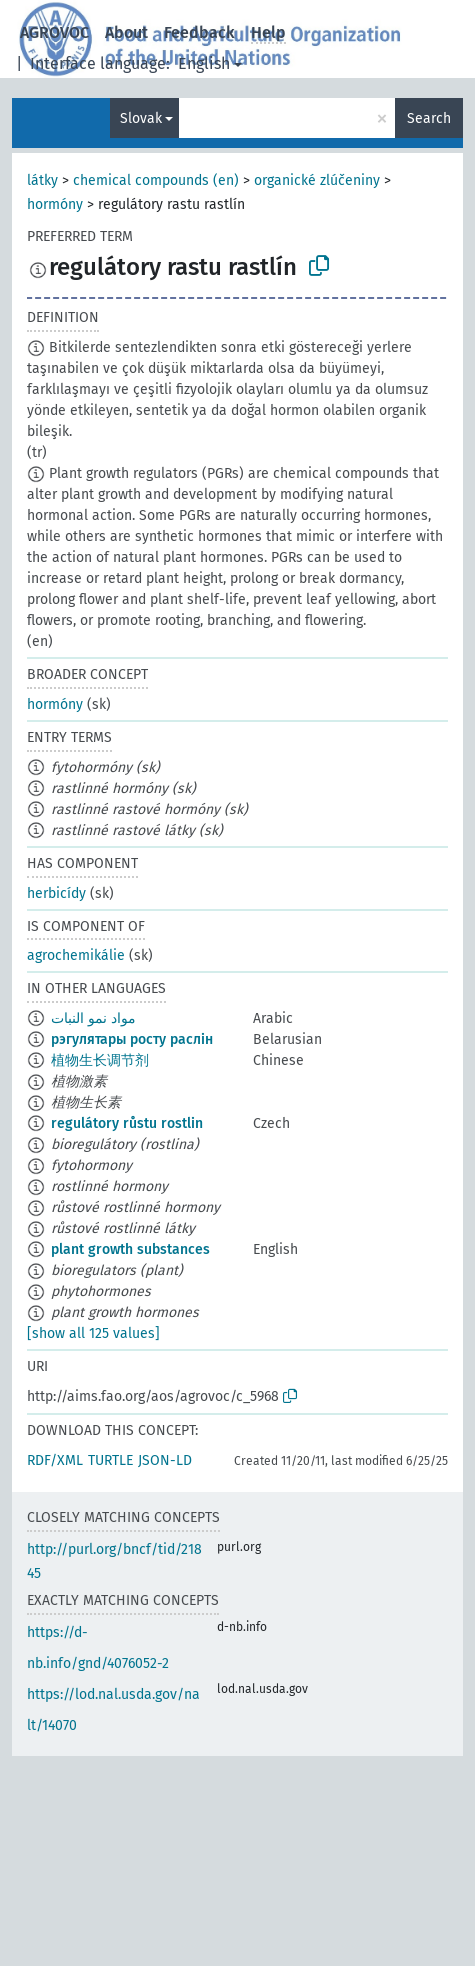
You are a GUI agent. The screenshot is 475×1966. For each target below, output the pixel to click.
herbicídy (56, 893)
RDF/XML (55, 1460)
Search (429, 118)
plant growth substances (130, 1249)
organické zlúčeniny (317, 180)
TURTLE (110, 1460)
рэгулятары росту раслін (132, 1039)
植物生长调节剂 (100, 1060)
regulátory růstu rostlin (127, 1123)
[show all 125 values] (93, 1333)
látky (42, 180)
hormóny (55, 204)
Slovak (141, 118)
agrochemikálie (76, 955)
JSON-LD (165, 1460)
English (204, 63)
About (126, 32)
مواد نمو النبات (93, 1018)
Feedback (199, 32)
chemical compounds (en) (156, 180)
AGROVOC (54, 32)
